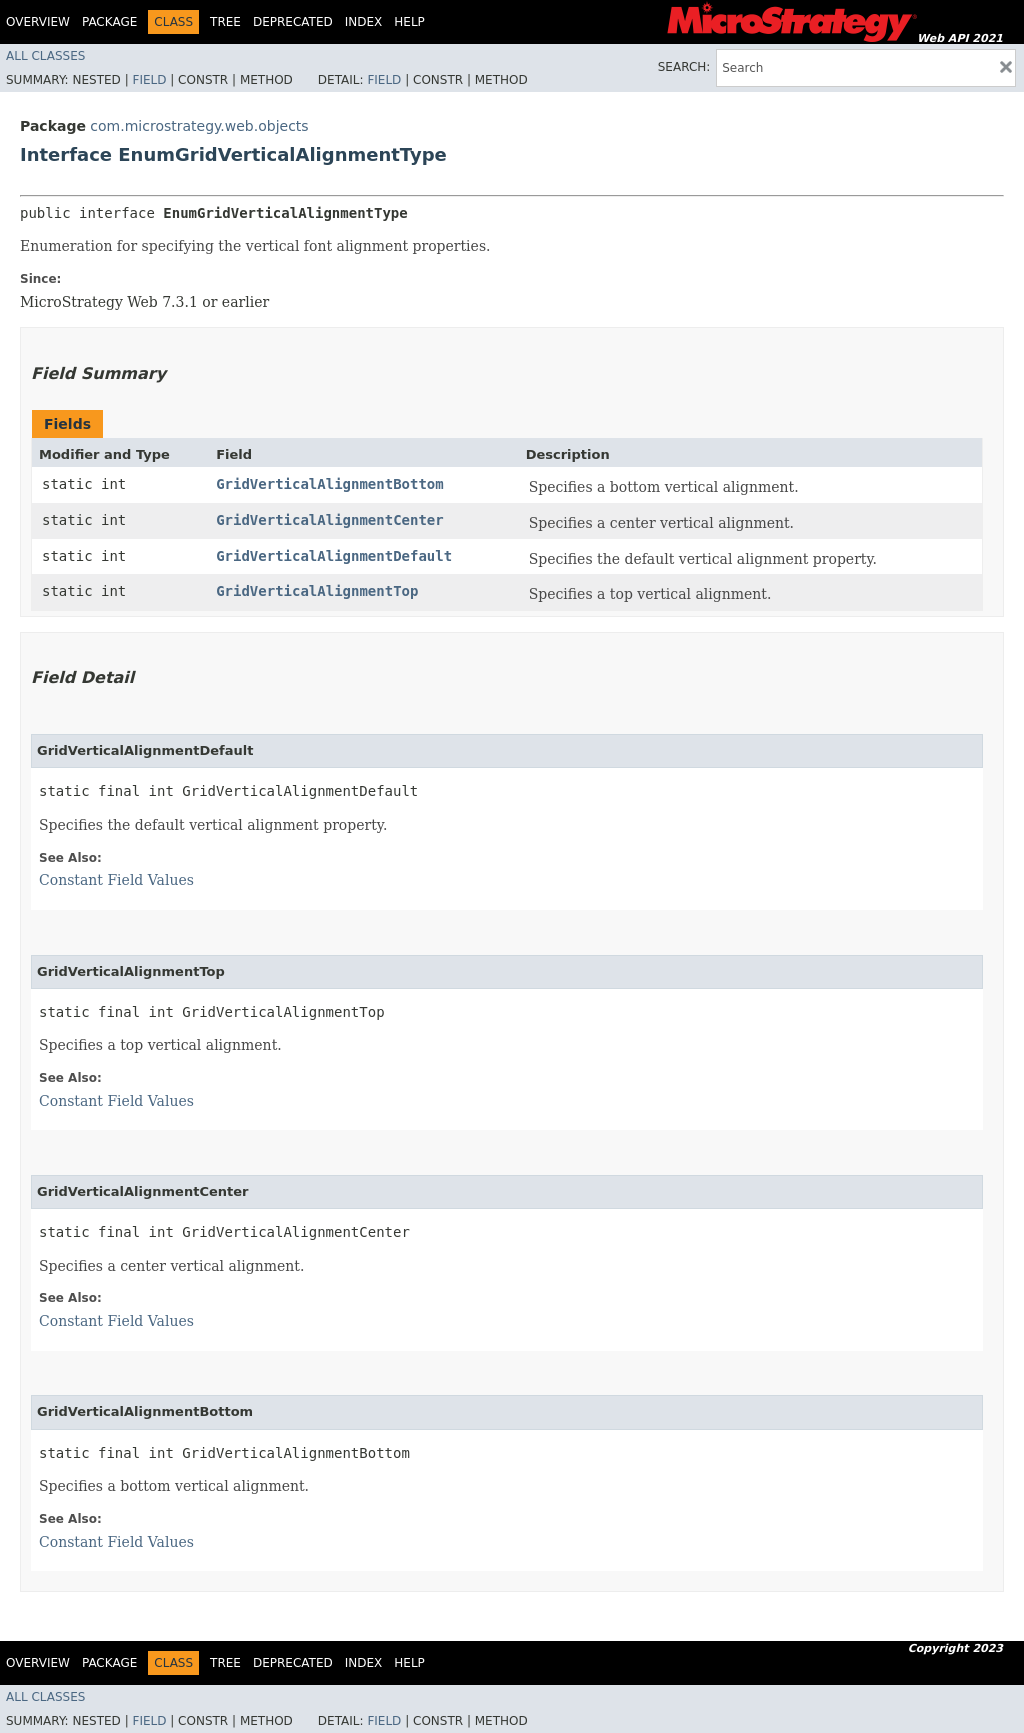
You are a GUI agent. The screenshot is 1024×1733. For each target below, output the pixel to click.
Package (109, 22)
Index (364, 22)
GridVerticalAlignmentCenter (330, 520)
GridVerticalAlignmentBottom (330, 484)
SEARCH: (684, 67)
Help (409, 22)
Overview (38, 22)
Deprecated (293, 22)
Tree (225, 22)
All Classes (45, 56)
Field (149, 80)
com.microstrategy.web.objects (199, 126)
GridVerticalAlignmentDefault (334, 556)
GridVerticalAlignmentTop (317, 591)
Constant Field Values (116, 880)
